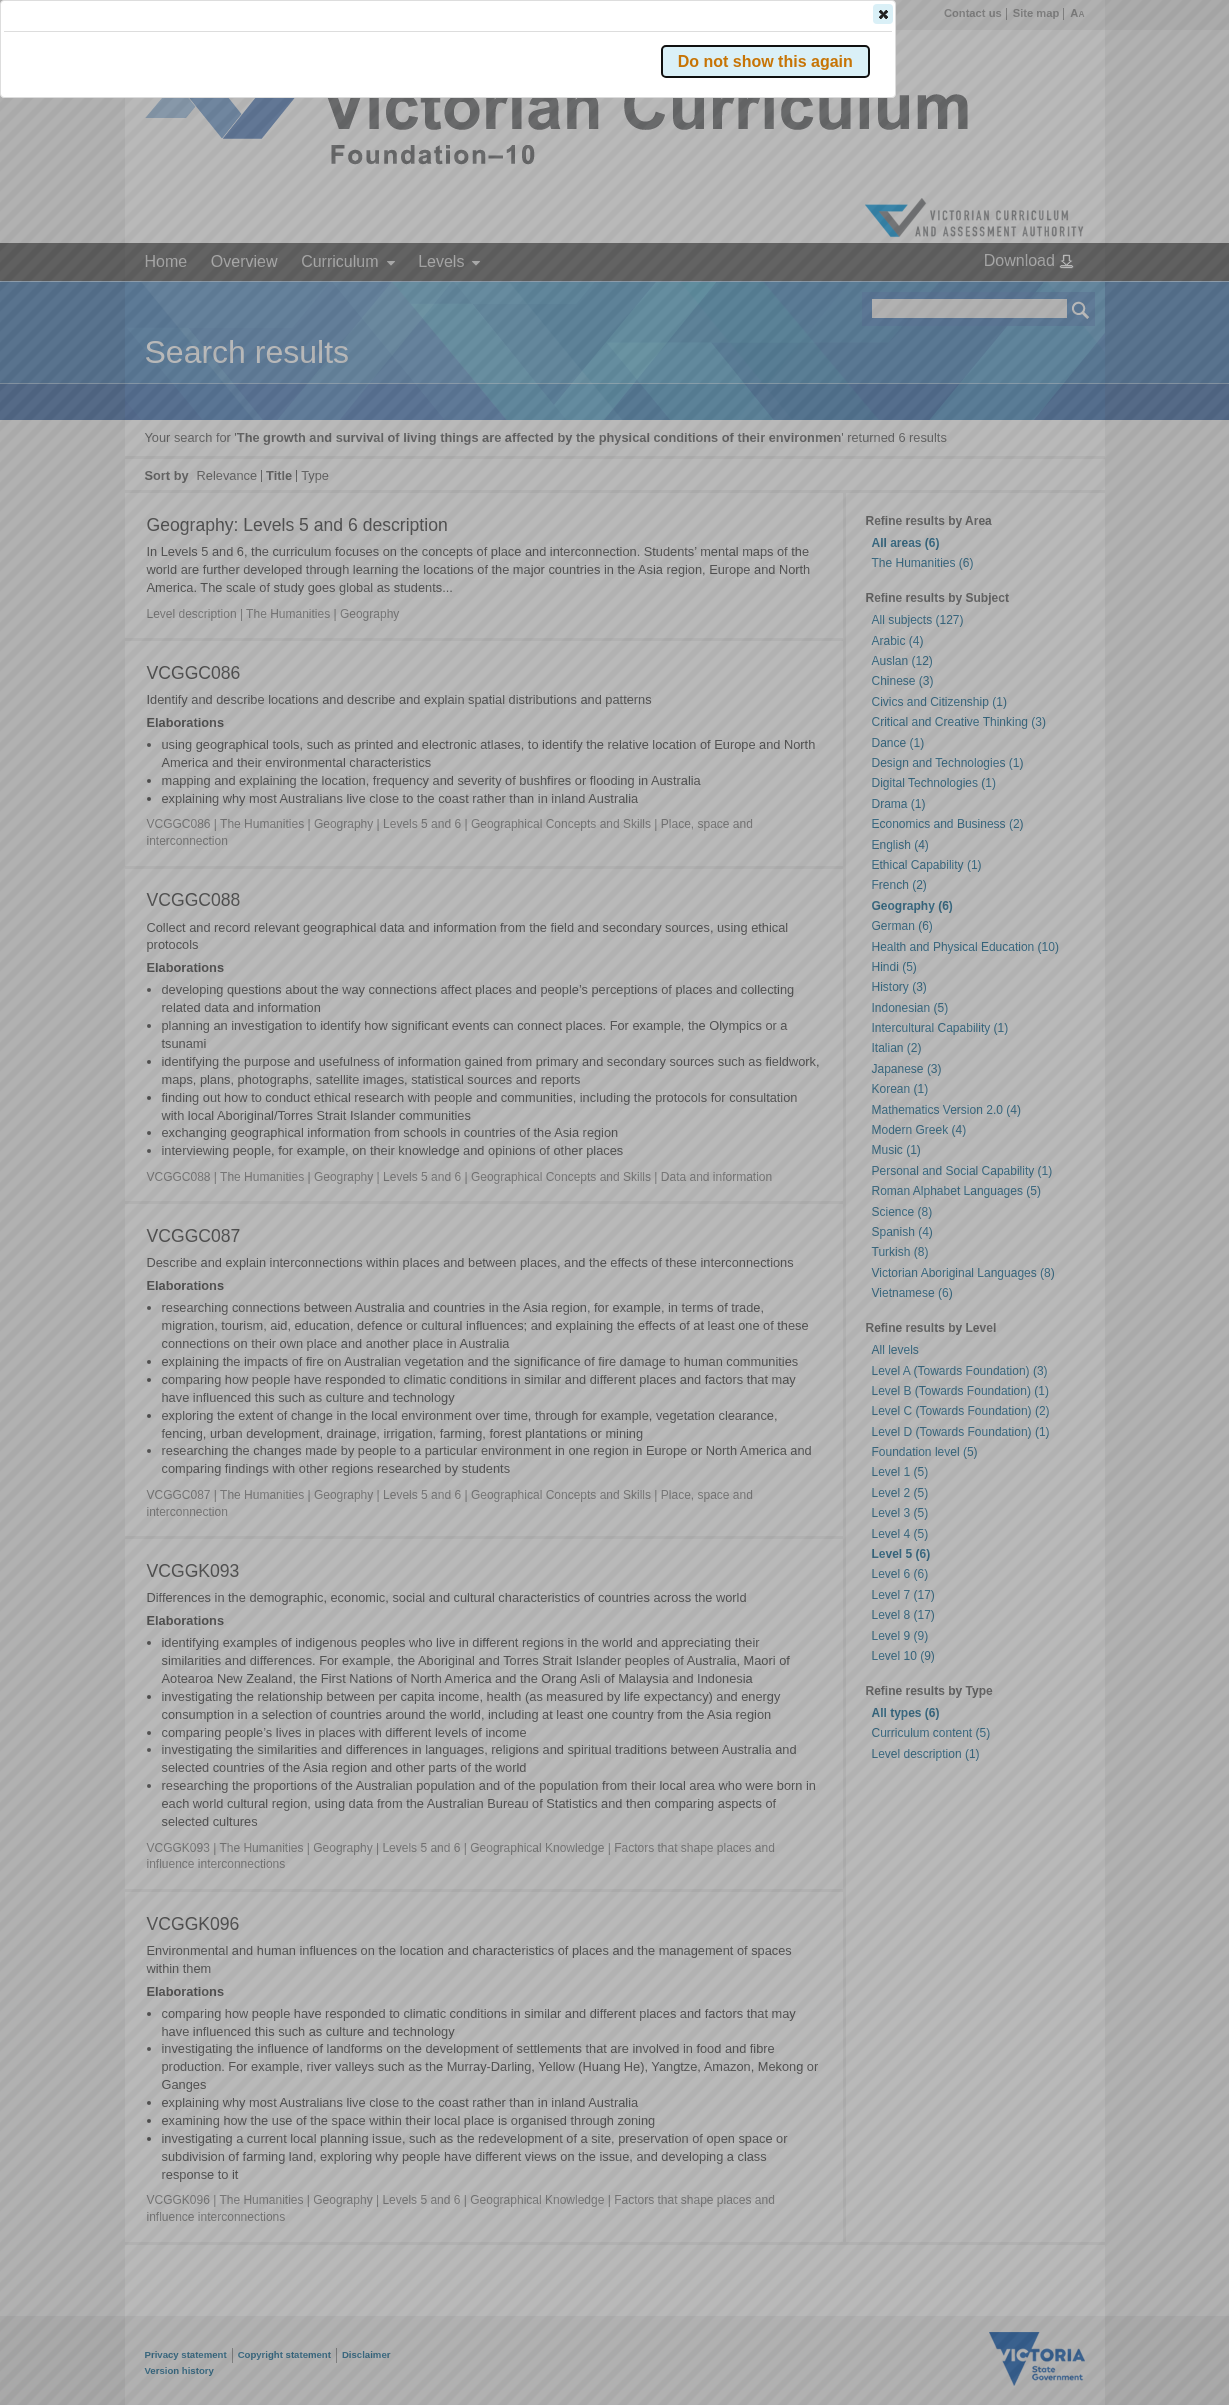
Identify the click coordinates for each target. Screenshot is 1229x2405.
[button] (1046, 299)
